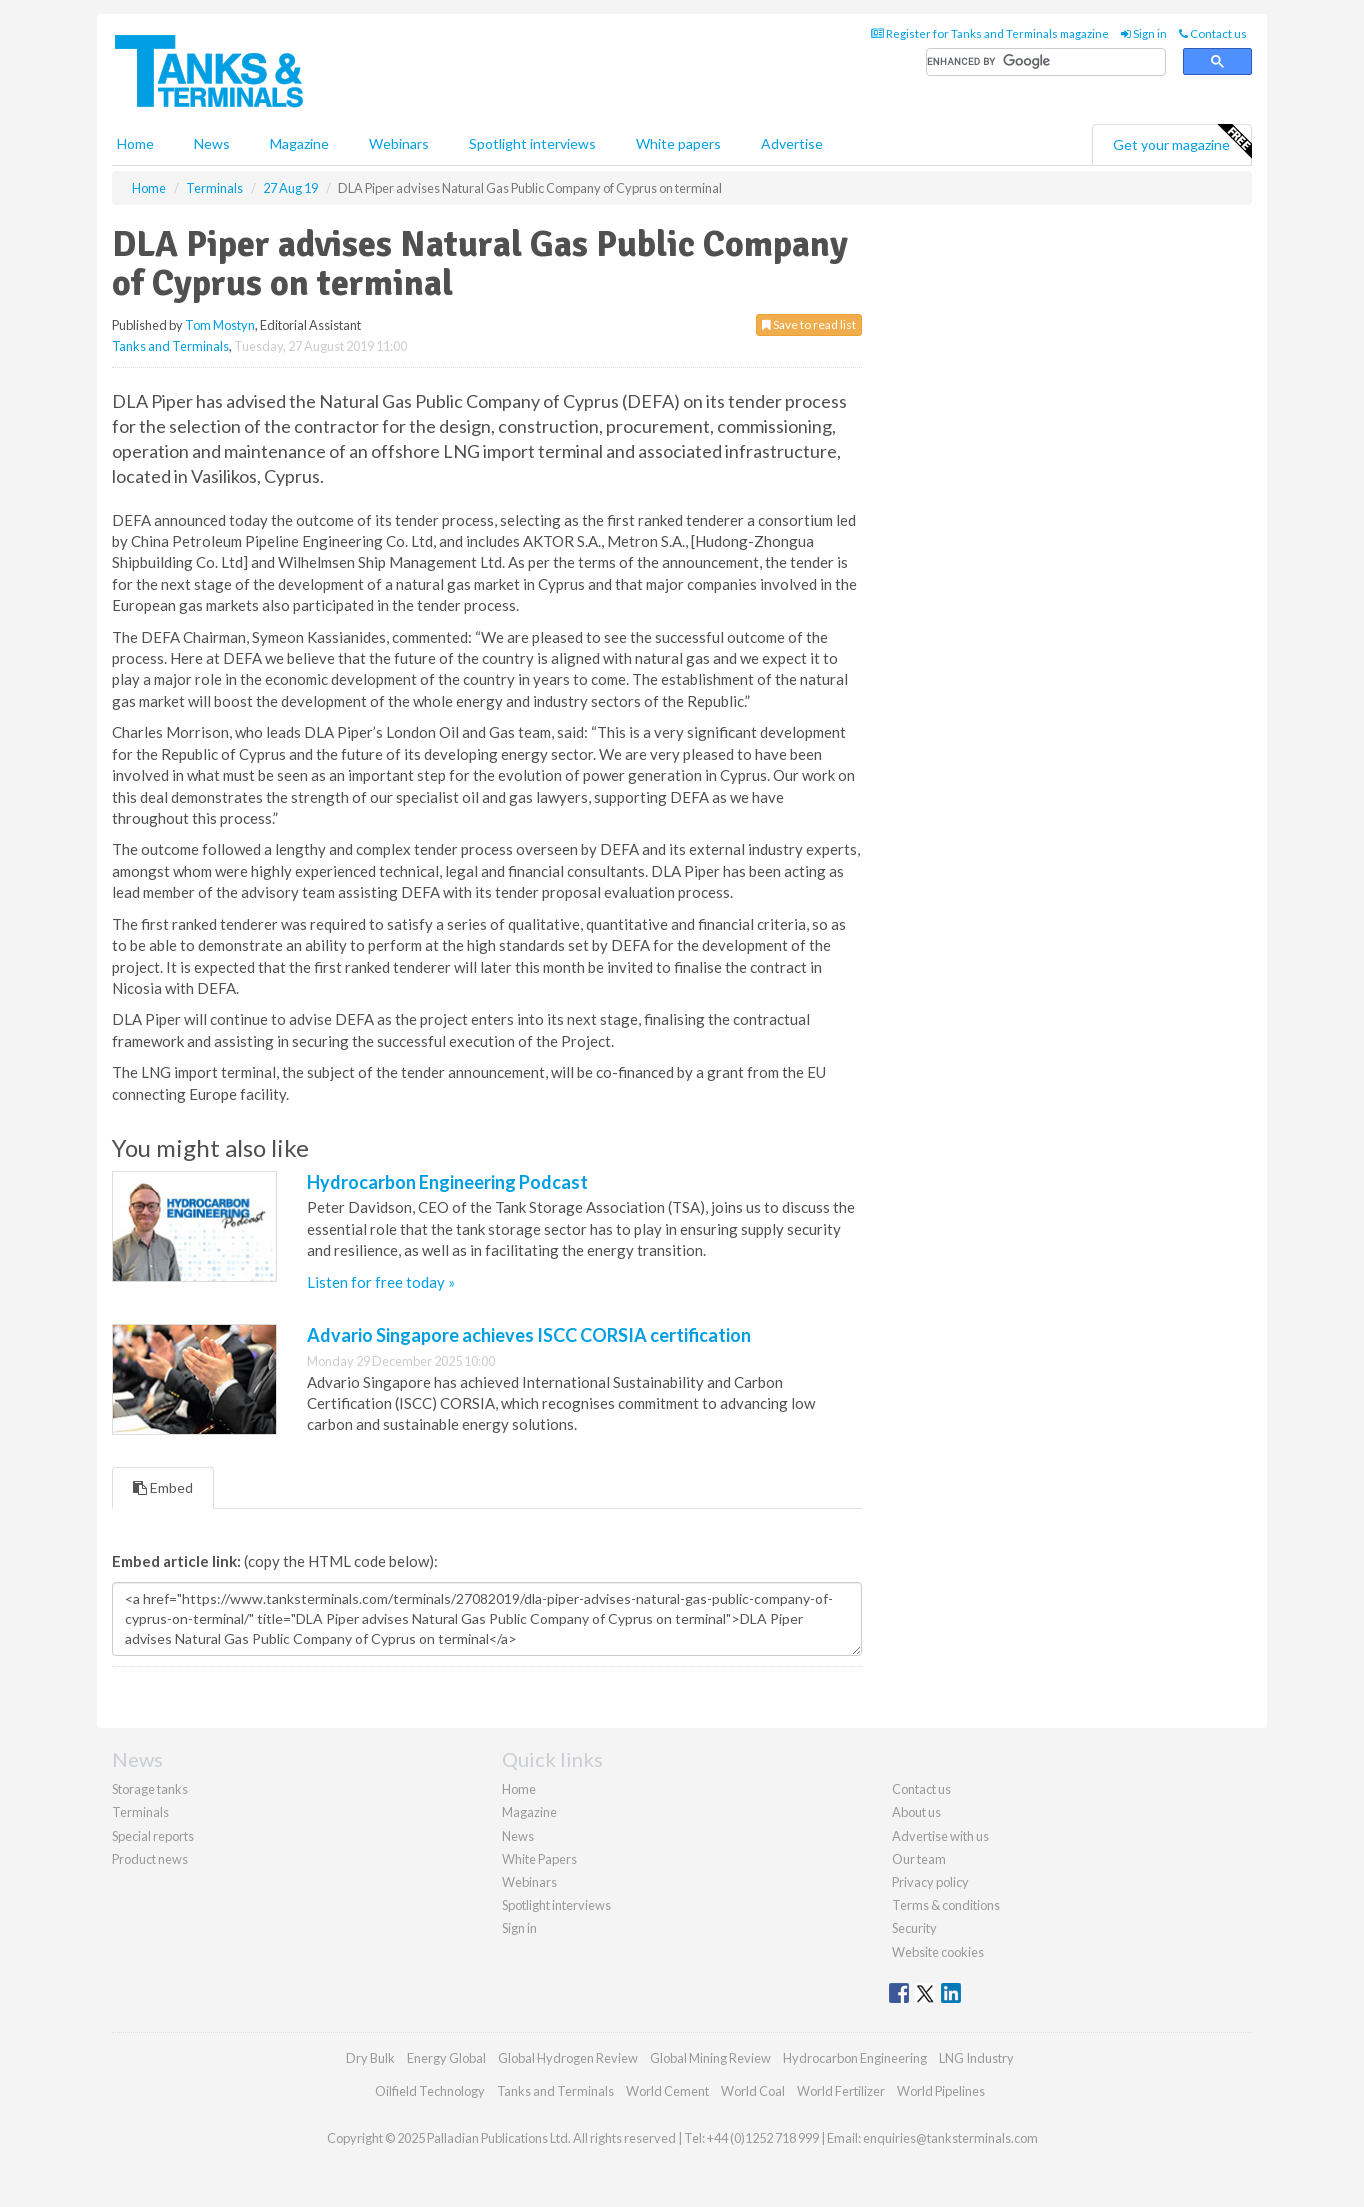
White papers (678, 143)
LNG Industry (976, 2058)
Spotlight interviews (532, 143)
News (518, 1836)
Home (135, 143)
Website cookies (938, 1952)
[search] (1046, 62)
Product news (150, 1859)
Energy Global (446, 2058)
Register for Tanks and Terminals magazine (990, 33)
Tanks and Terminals (170, 346)
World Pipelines (941, 2091)
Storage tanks (150, 1789)
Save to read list (809, 324)
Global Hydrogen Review (568, 2058)
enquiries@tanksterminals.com (950, 2138)
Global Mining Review (710, 2058)
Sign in (1144, 33)
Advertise (792, 143)
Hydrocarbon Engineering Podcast (447, 1182)
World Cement (667, 2091)
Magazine (299, 143)
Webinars (399, 143)
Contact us (1213, 33)
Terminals (140, 1812)
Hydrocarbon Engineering (855, 2058)
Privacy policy (930, 1882)
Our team (919, 1859)
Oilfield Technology (430, 2091)
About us (916, 1812)
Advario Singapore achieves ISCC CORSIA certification (529, 1335)
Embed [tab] (163, 1487)
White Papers (539, 1859)
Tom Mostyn (220, 325)
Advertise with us (940, 1836)
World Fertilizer (841, 2091)
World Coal (753, 2091)
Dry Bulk (370, 2058)
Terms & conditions (946, 1905)
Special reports (153, 1836)
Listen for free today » (381, 1282)
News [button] (212, 143)
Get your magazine (1182, 142)
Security (914, 1928)
